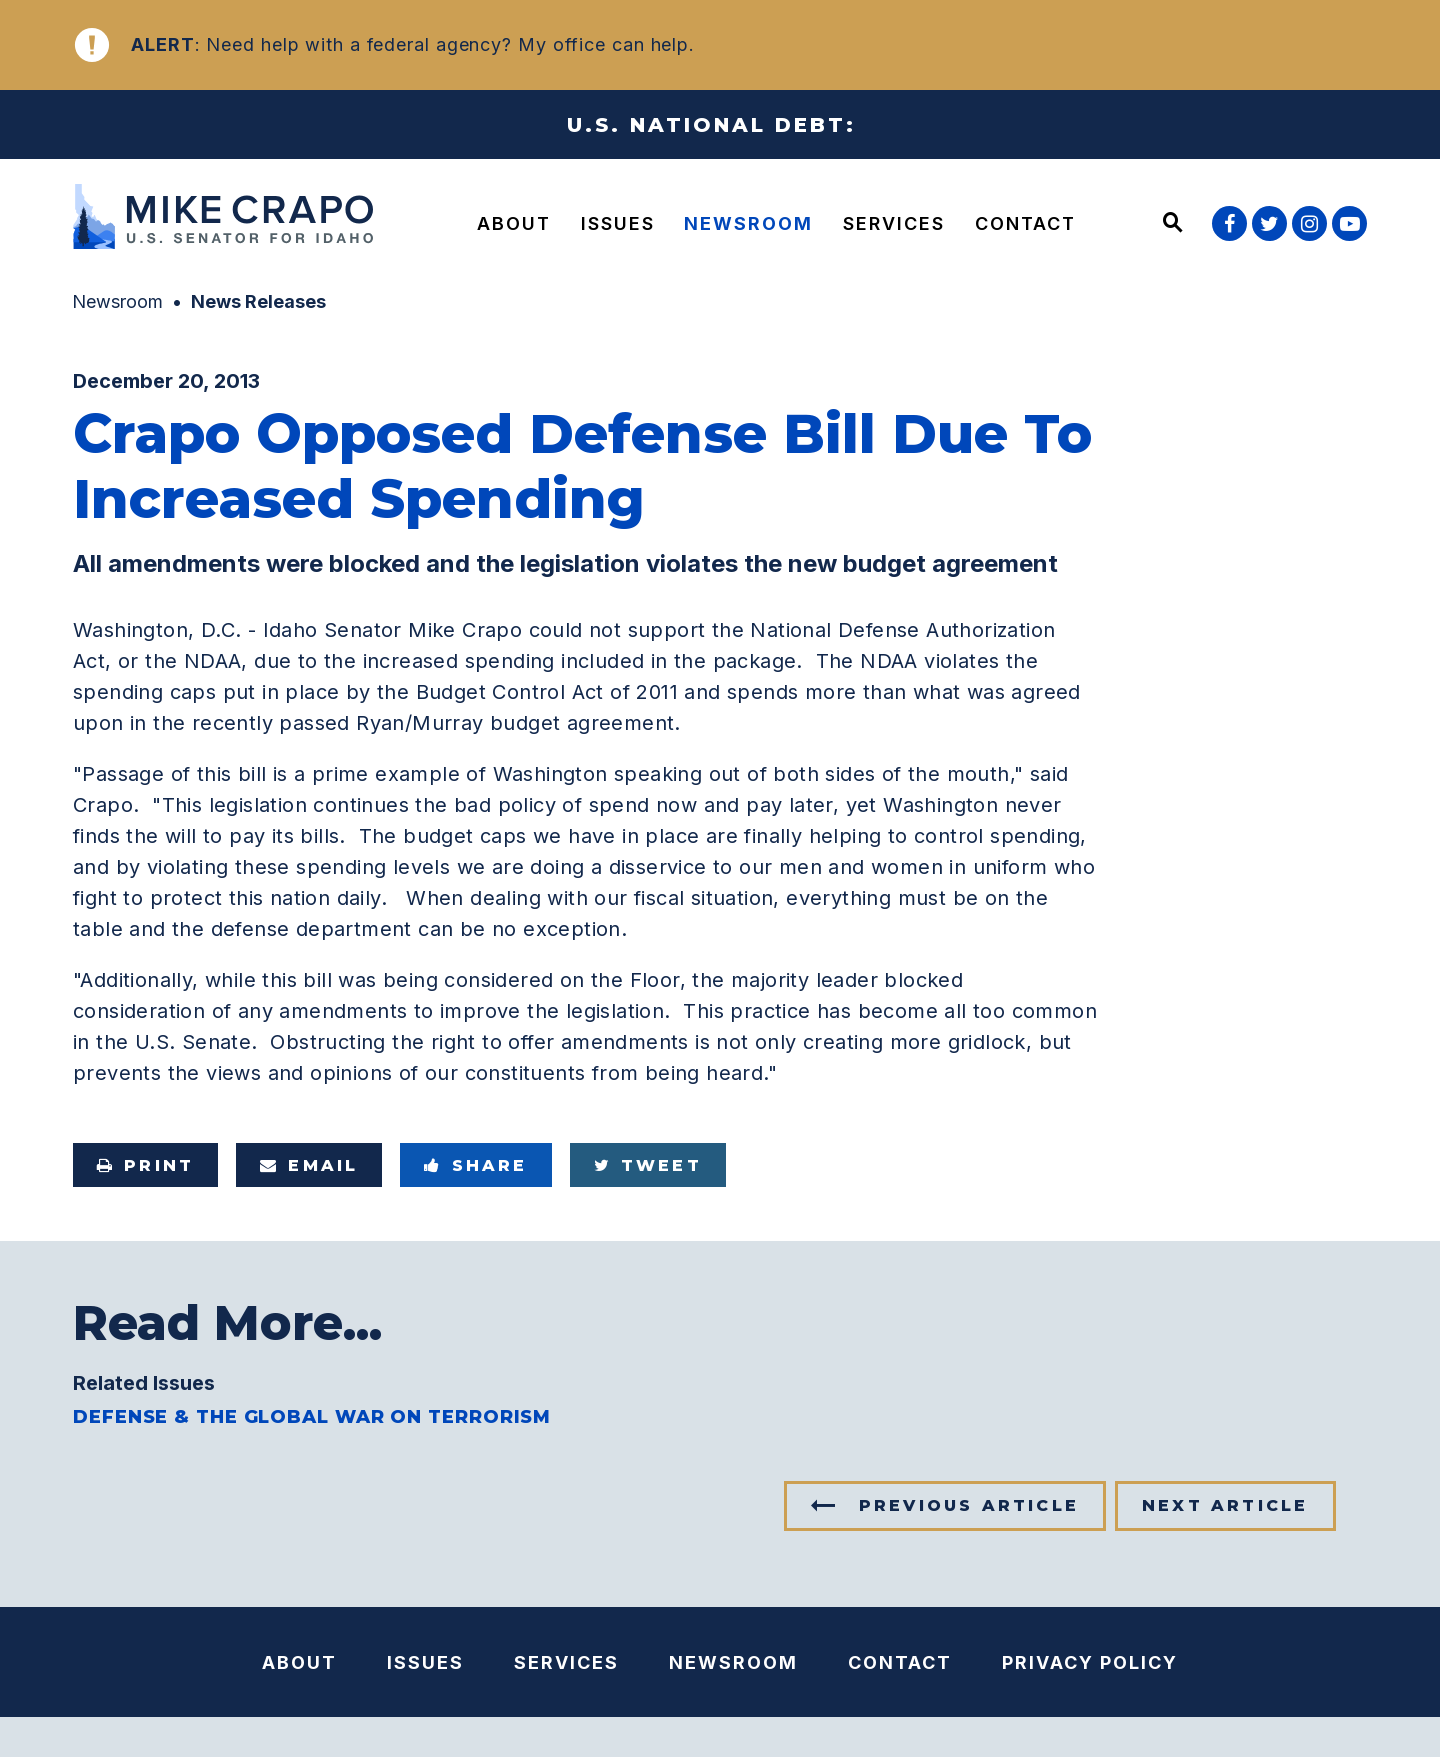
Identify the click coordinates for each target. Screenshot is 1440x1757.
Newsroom (748, 223)
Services (894, 223)
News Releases (258, 301)
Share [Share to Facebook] (475, 1165)
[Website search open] (1173, 224)
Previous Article (969, 1505)
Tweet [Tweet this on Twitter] (648, 1165)
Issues (618, 223)
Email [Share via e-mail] (309, 1165)
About (514, 223)
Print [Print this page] (145, 1165)
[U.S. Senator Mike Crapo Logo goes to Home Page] (228, 219)
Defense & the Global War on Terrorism (312, 1417)
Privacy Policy (1090, 1662)
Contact (1025, 223)
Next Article (1225, 1505)
